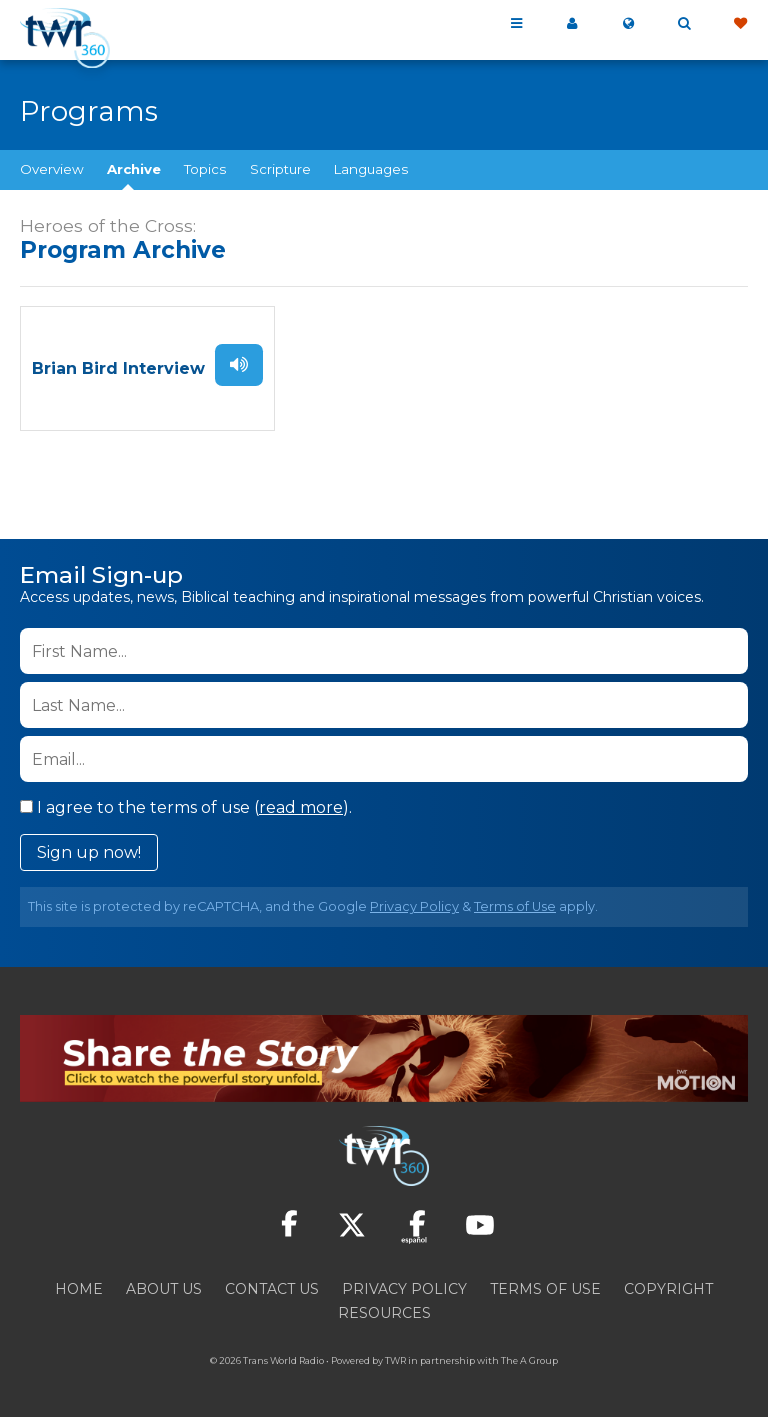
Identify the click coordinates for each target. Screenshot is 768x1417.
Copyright (668, 1285)
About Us (164, 1285)
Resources (384, 1309)
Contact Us (272, 1285)
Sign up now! (89, 848)
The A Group (529, 1356)
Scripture (280, 169)
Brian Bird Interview (118, 366)
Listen (237, 363)
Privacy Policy (414, 902)
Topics (205, 169)
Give (740, 24)
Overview (52, 169)
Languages (371, 169)
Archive (134, 169)
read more (301, 803)
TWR (395, 1356)
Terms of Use (515, 902)
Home (79, 1285)
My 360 (572, 24)
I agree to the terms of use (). (186, 803)
